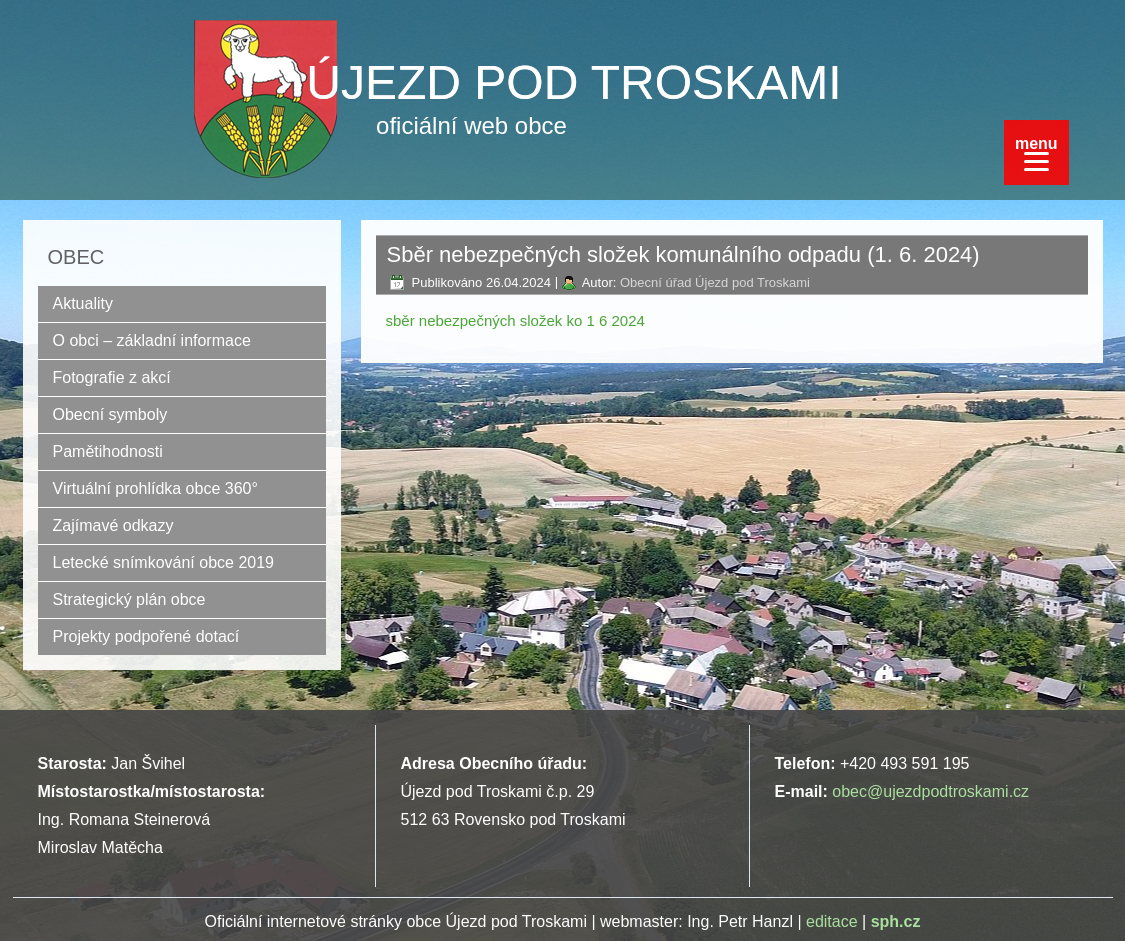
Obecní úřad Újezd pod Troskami (715, 282)
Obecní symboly (110, 414)
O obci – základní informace (152, 340)
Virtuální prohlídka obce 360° (155, 488)
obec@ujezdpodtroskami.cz (930, 791)
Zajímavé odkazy (113, 525)
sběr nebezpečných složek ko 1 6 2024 (515, 320)
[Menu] (1036, 152)
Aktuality (83, 303)
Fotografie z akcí (112, 377)
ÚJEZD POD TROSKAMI (573, 82)
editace (832, 921)
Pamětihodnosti (108, 451)
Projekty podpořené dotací (146, 636)
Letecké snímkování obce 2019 (163, 562)
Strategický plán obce (129, 599)
